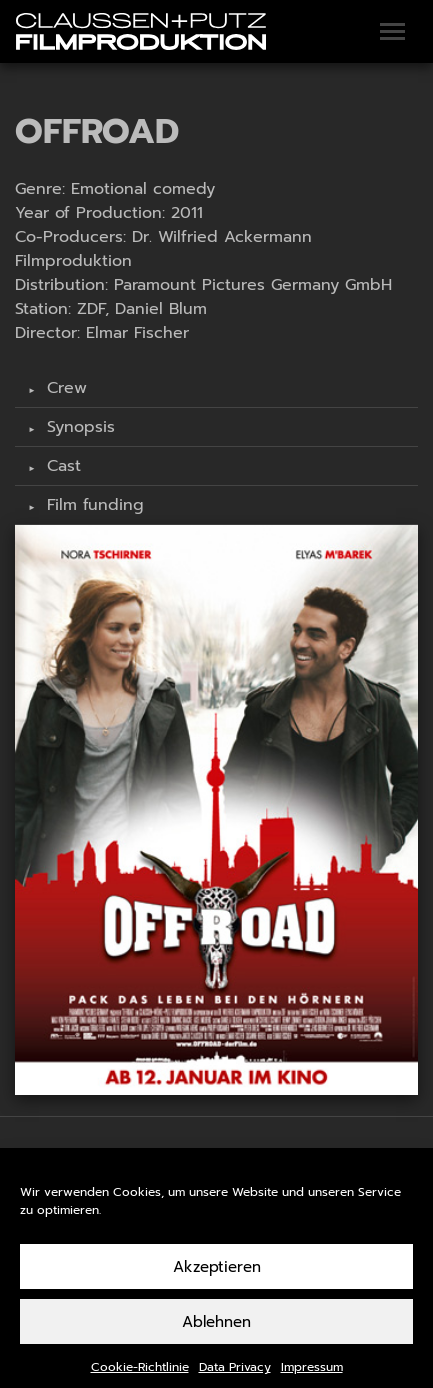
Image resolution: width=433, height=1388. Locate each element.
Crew (64, 388)
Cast (61, 466)
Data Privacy (235, 1379)
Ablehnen (216, 1333)
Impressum (312, 1379)
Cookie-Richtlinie (140, 1379)
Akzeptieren (217, 1278)
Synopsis (78, 427)
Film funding (92, 505)
